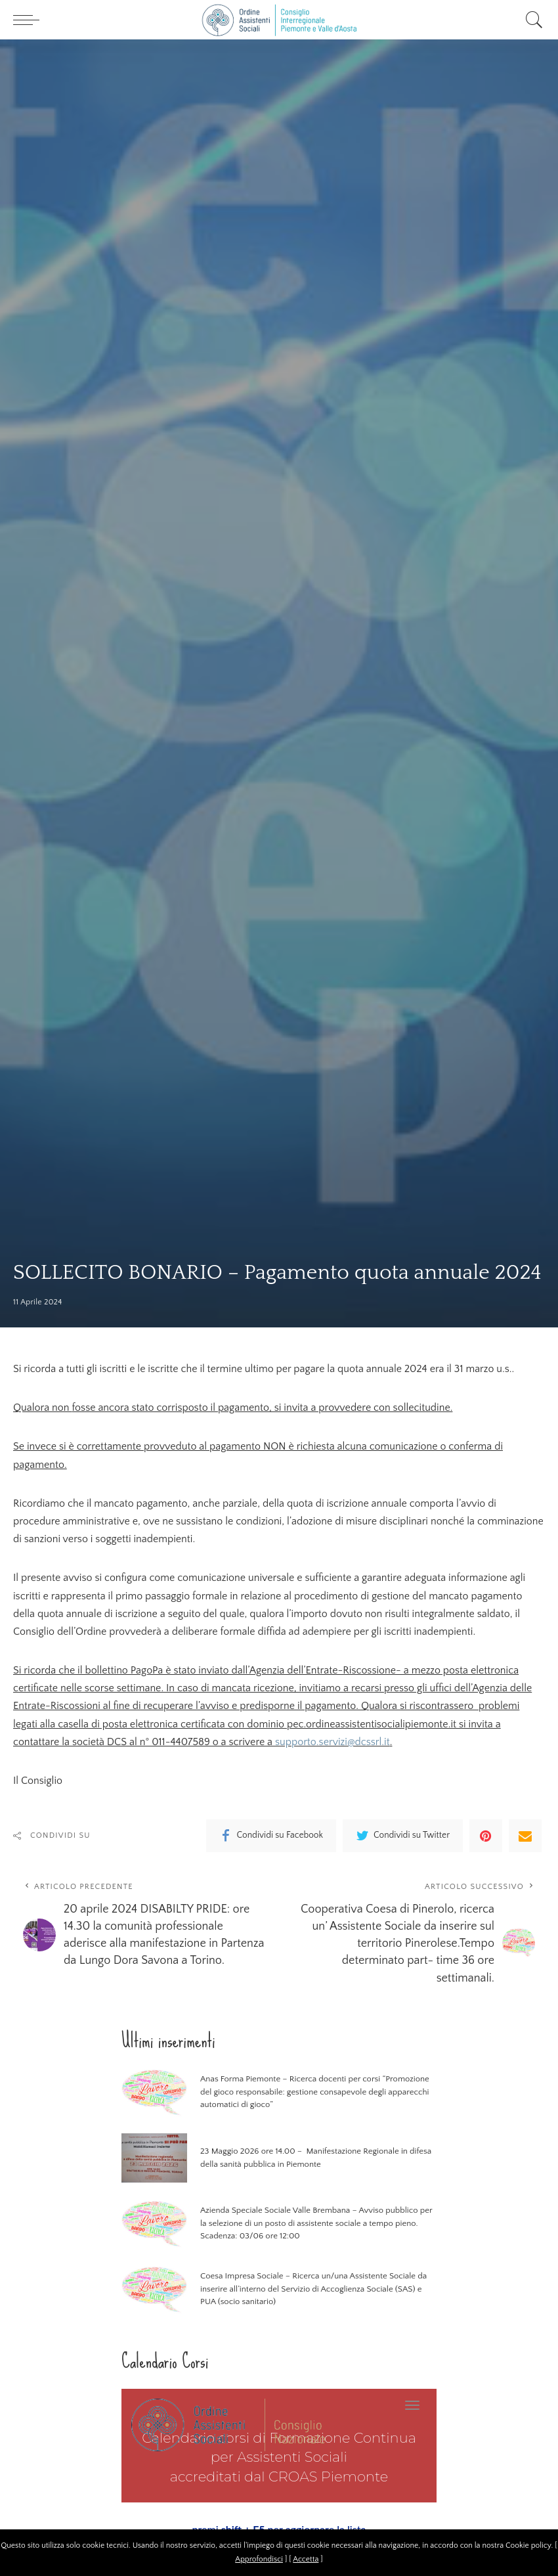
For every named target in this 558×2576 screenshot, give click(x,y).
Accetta (305, 2559)
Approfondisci (259, 2559)
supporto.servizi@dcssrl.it (332, 1742)
